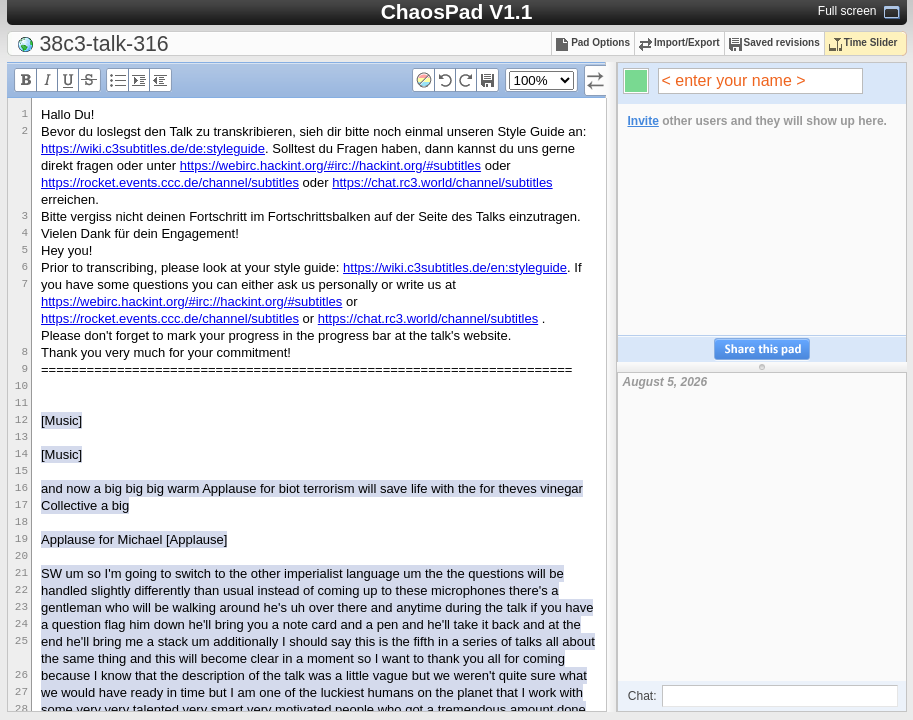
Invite (643, 121)
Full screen (847, 11)
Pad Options (593, 42)
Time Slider (863, 42)
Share (762, 349)
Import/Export (679, 42)
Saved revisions (774, 42)
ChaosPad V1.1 (457, 11)
